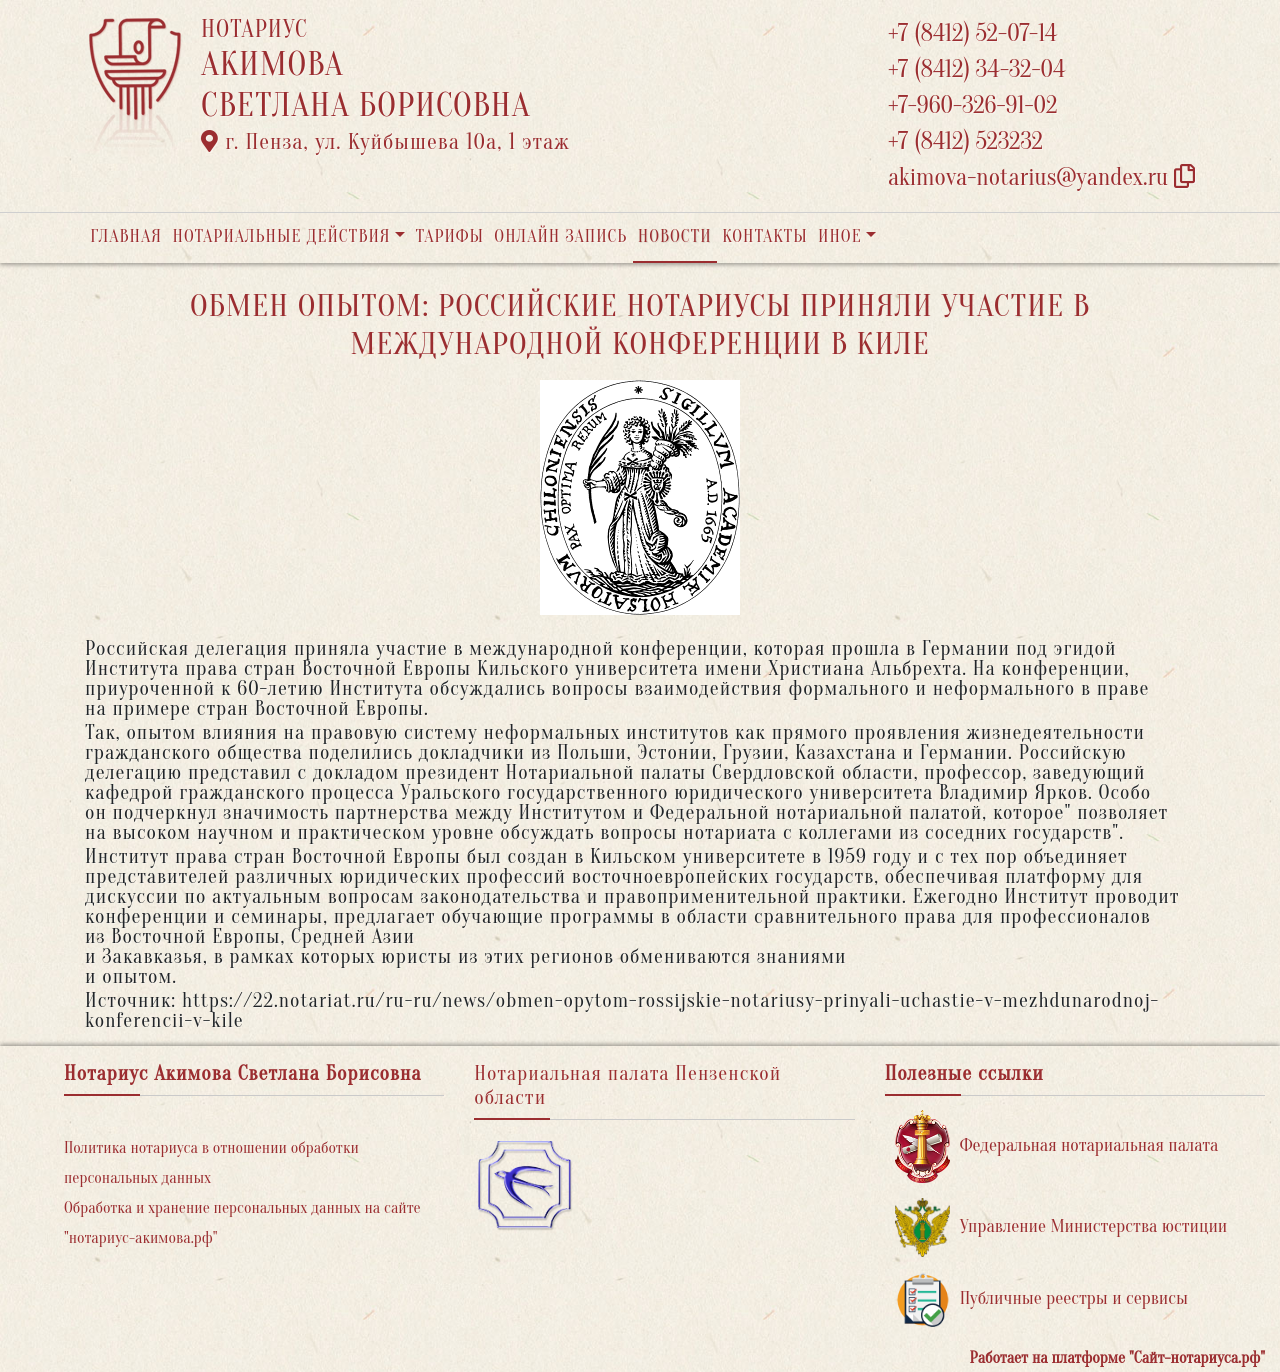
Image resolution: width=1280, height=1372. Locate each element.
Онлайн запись (560, 236)
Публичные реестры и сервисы (1041, 1299)
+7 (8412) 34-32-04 (977, 69)
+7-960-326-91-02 (973, 105)
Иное (840, 236)
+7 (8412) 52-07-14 (972, 33)
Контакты (764, 236)
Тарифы (450, 236)
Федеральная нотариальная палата (1057, 1146)
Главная (126, 236)
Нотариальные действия (281, 236)
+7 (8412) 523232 (965, 141)
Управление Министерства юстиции (1061, 1227)
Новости (675, 236)
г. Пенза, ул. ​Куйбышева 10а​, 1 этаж (385, 142)
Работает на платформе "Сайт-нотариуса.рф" (1117, 1358)
